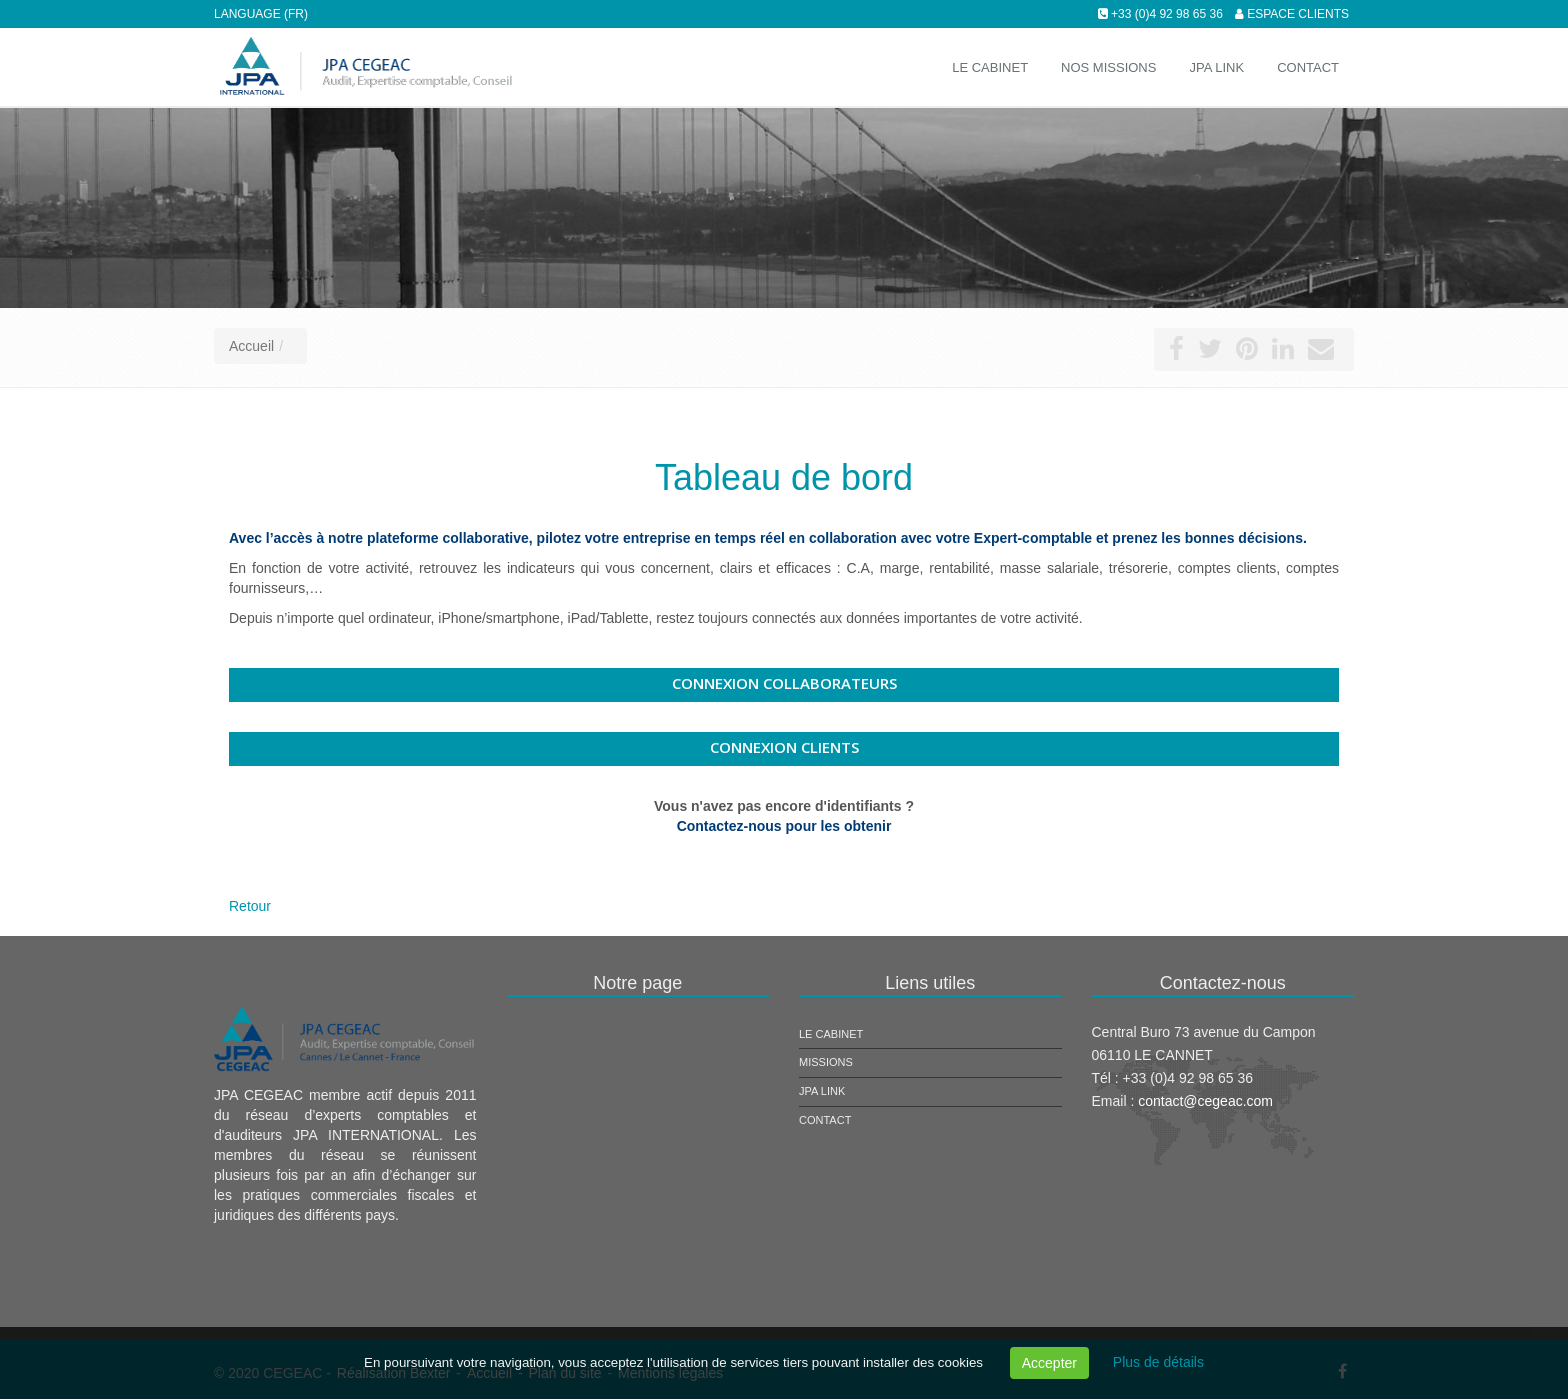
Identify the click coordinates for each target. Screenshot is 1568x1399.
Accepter (1049, 1363)
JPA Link (822, 1091)
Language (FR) (261, 14)
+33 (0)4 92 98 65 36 (1167, 14)
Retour (250, 906)
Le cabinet (831, 1034)
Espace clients (1298, 14)
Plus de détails (1158, 1362)
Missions (826, 1062)
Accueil (251, 346)
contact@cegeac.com (1205, 1101)
